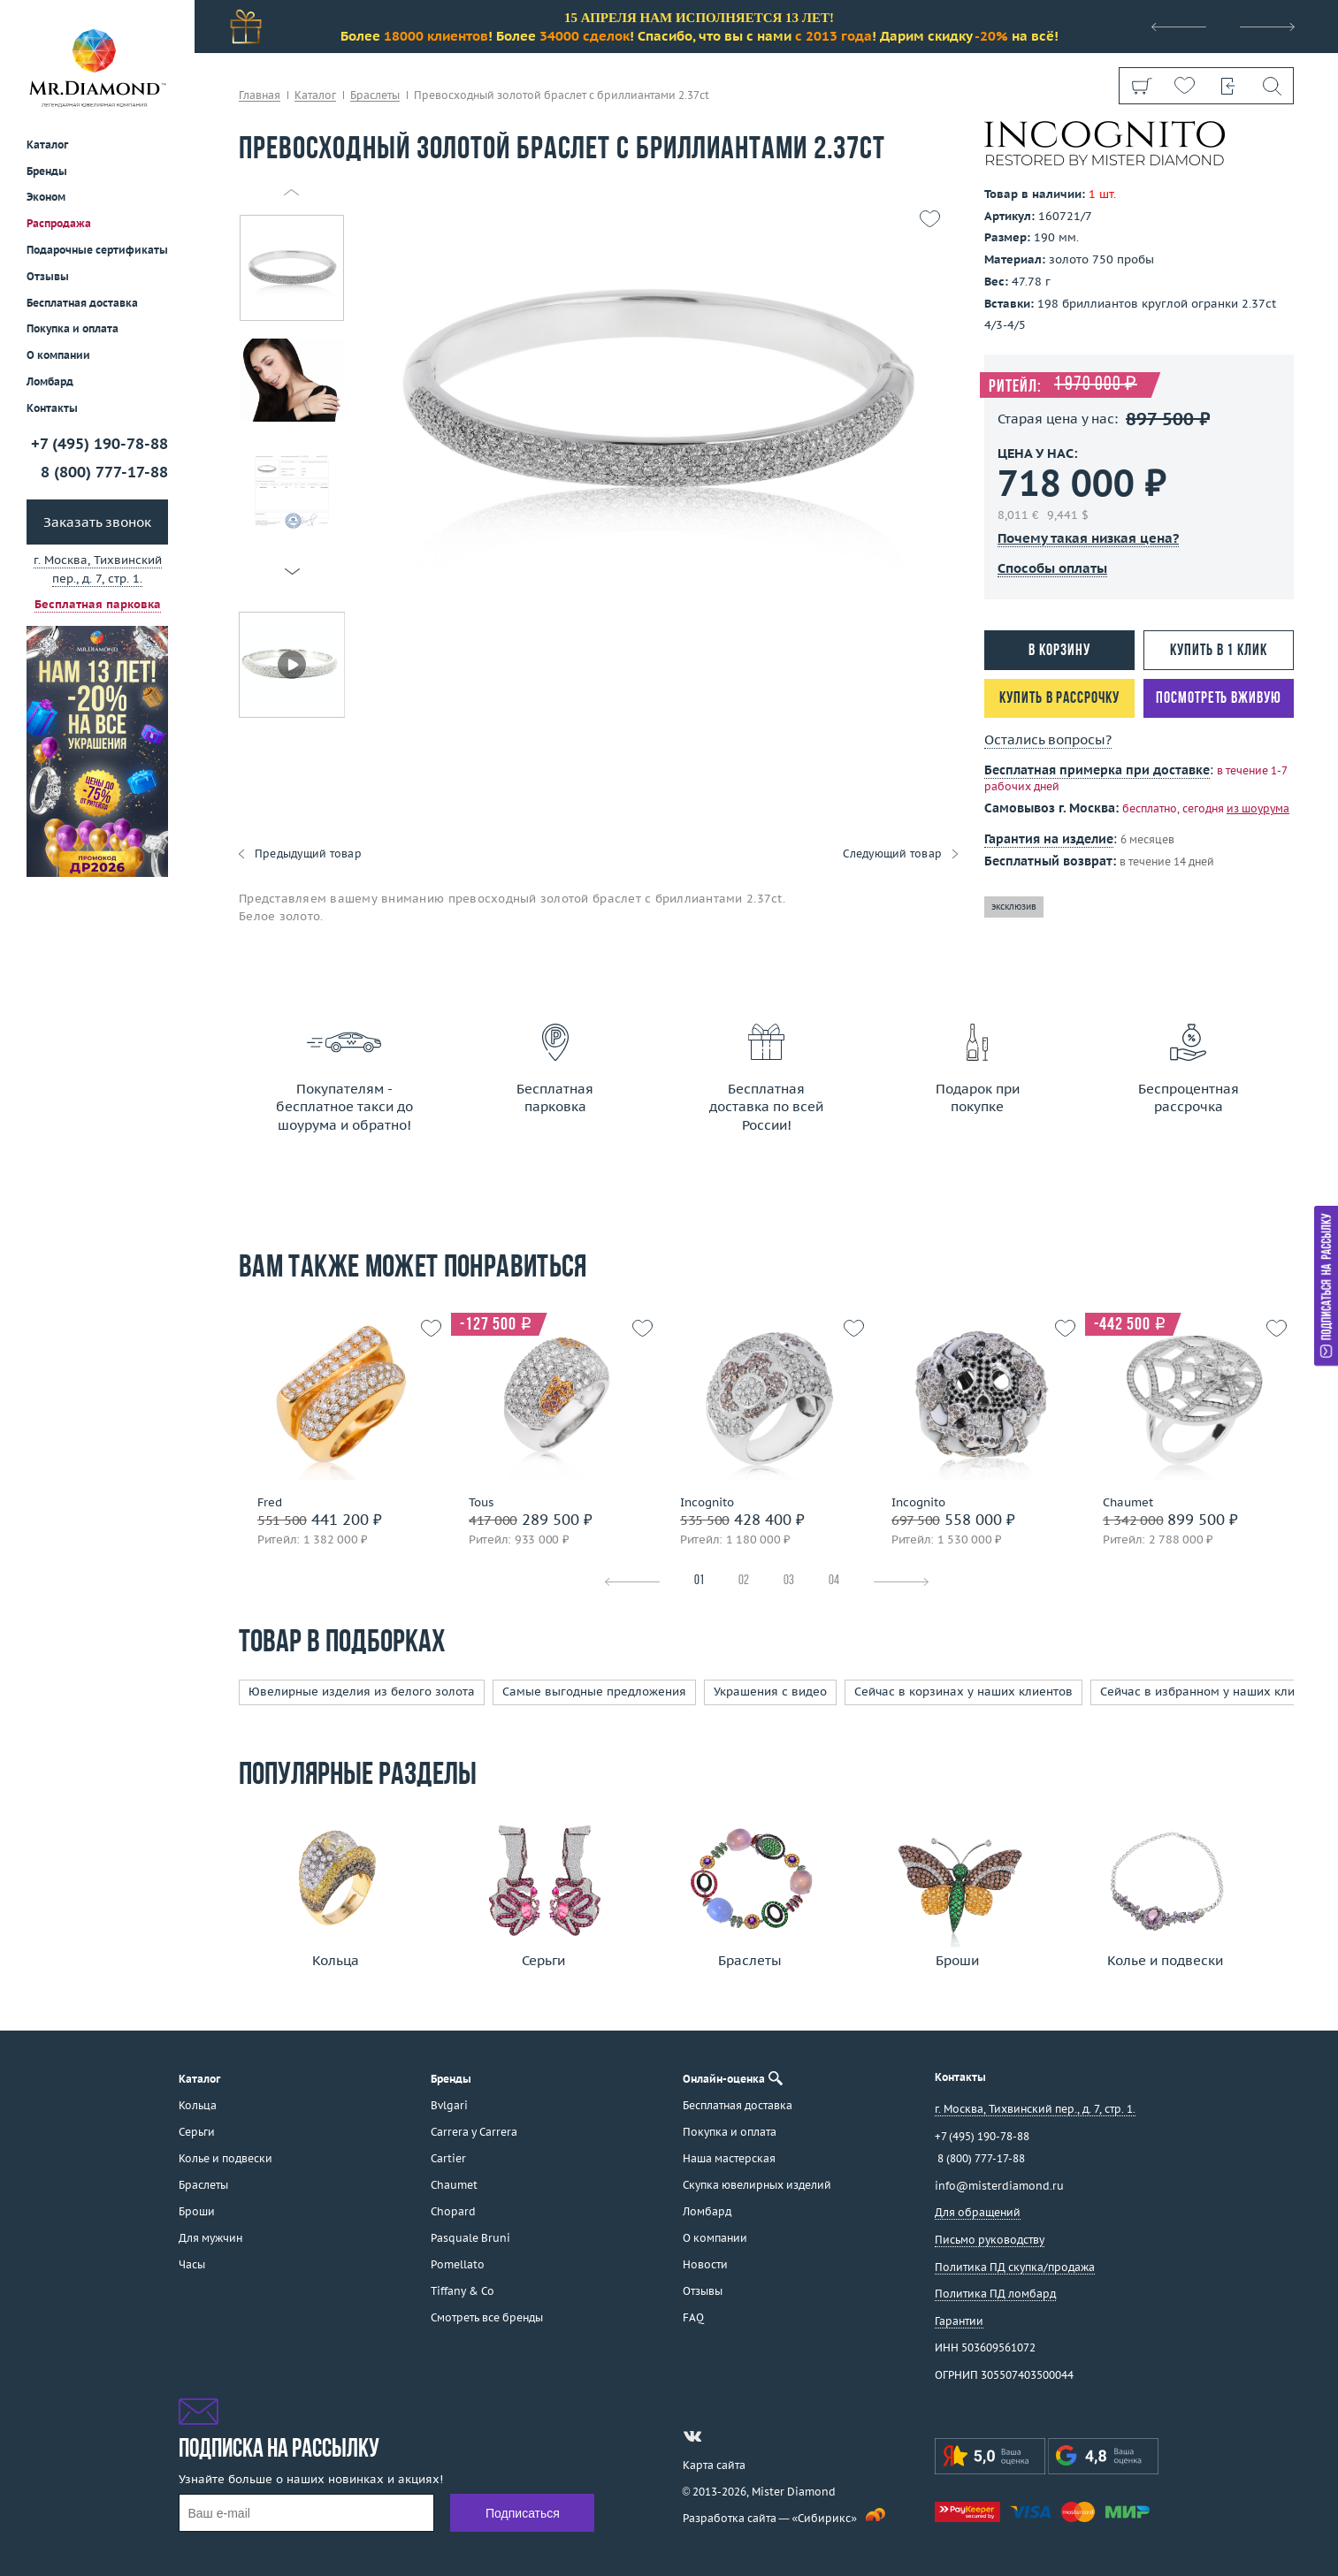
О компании (58, 355)
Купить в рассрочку (1059, 698)
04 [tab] (834, 1581)
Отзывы (48, 276)
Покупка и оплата (73, 328)
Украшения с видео (770, 1691)
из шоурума (1258, 808)
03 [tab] (789, 1581)
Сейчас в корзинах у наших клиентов (963, 1691)
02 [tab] (743, 1581)
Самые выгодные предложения (594, 1691)
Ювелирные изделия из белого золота (361, 1691)
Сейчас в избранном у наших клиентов (1214, 1691)
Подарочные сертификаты (97, 249)
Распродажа (59, 223)
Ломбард (50, 381)
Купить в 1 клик (1218, 651)
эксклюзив (1013, 906)
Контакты (52, 408)
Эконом (46, 196)
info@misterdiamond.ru (999, 2185)
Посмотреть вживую (1218, 698)
